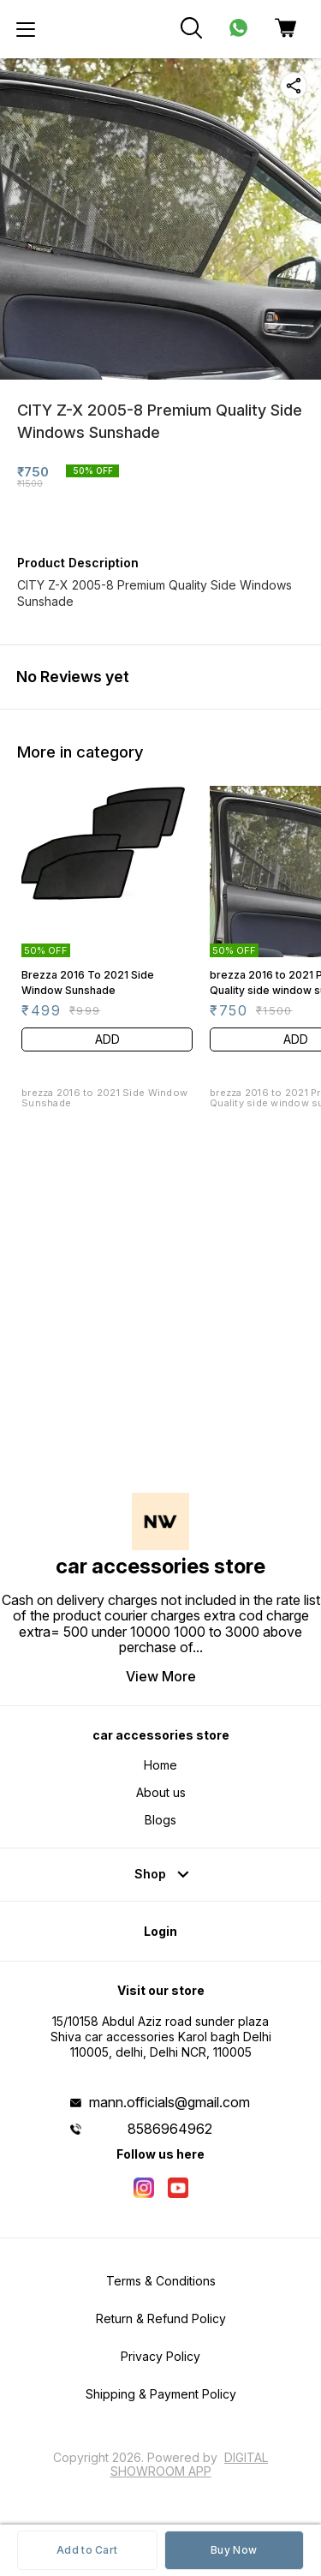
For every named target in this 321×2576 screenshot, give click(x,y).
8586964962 (170, 2128)
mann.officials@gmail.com (169, 2102)
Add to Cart (86, 2549)
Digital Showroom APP (189, 2464)
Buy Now (234, 2549)
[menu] (25, 29)
